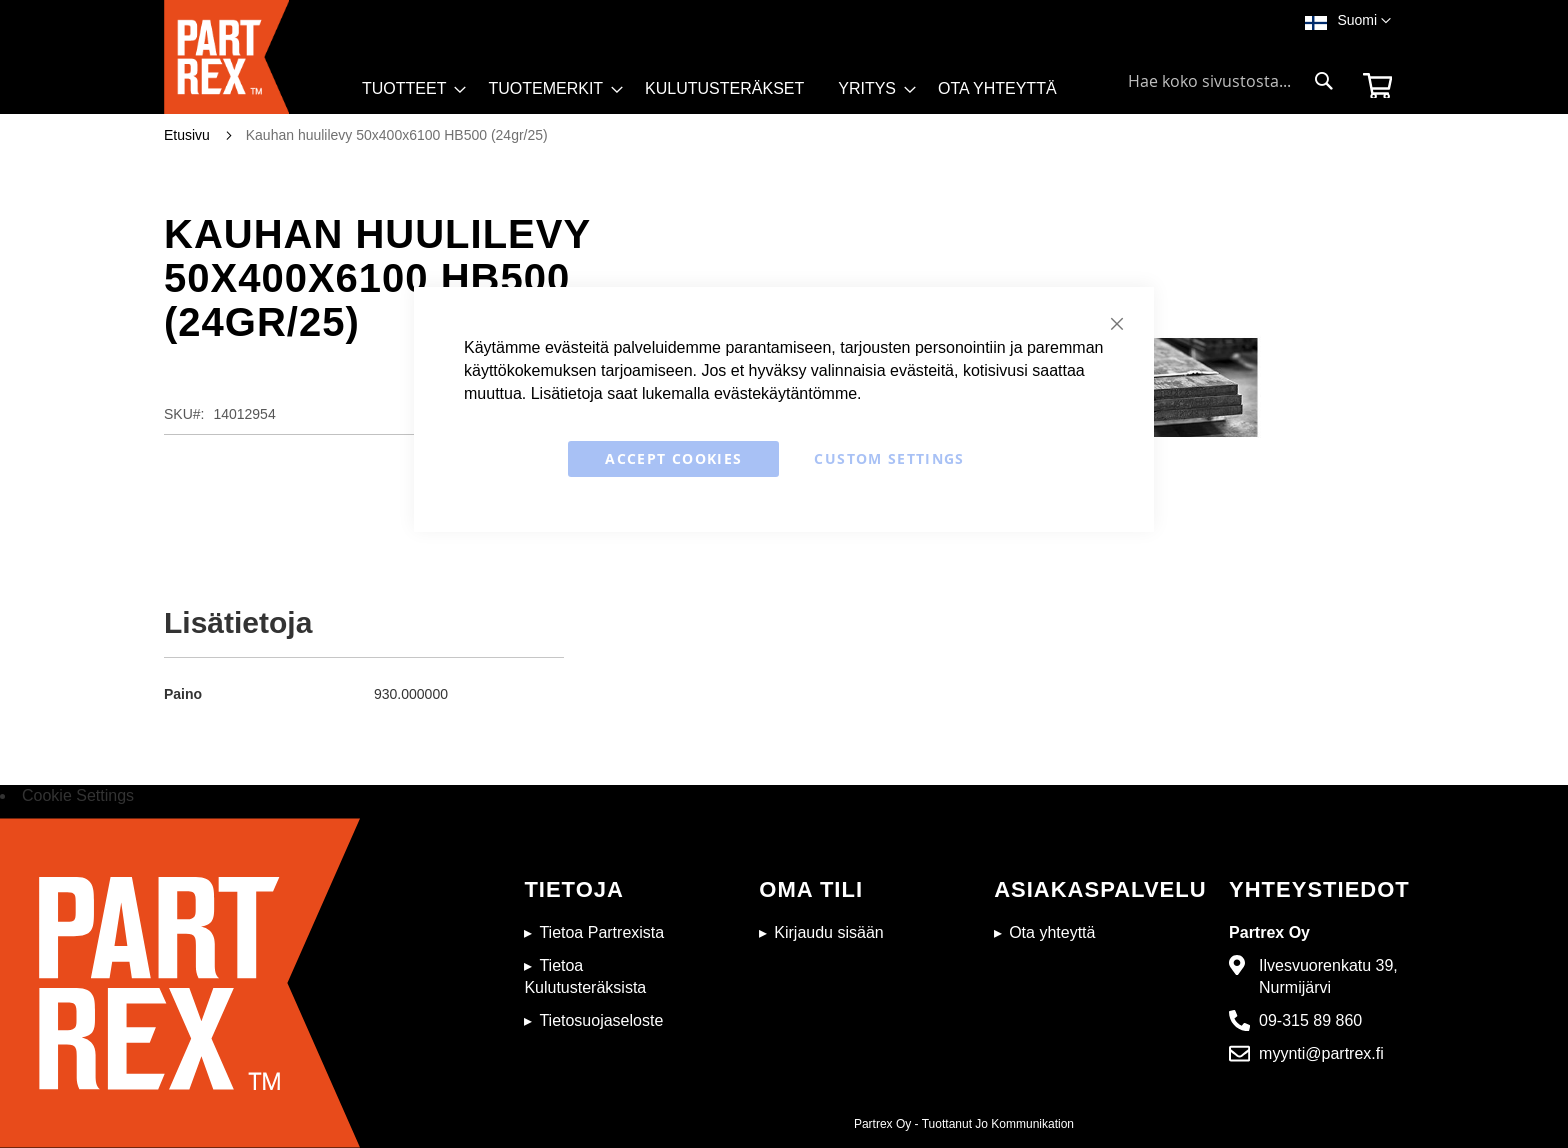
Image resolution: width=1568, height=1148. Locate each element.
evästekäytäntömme (785, 393)
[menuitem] (408, 89)
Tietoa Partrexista (601, 932)
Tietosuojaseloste (601, 1020)
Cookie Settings (78, 795)
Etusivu (187, 135)
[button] (1364, 21)
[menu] (718, 94)
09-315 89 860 (1310, 1020)
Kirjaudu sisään (828, 932)
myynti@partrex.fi (1321, 1053)
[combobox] (1231, 81)
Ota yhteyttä (1052, 932)
